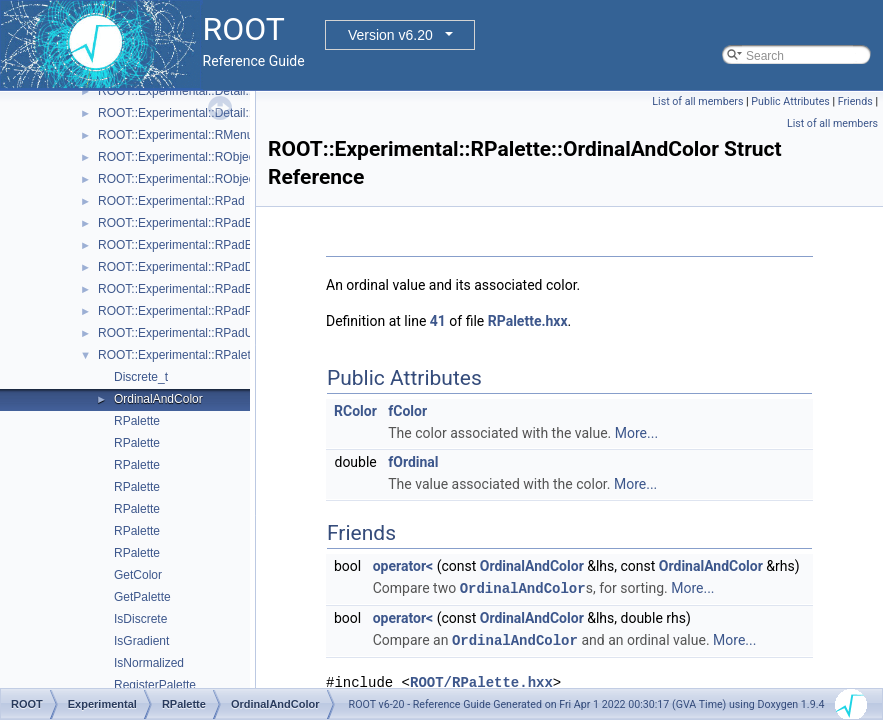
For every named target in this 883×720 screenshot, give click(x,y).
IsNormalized (149, 663)
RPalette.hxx (528, 321)
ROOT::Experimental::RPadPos (181, 311)
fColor (407, 411)
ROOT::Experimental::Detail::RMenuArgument (220, 91)
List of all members (697, 101)
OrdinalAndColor (158, 399)
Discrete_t (141, 377)
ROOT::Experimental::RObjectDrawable (203, 179)
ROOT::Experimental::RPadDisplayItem (202, 267)
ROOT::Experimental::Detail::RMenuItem (206, 113)
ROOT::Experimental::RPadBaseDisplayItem (216, 245)
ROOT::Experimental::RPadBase (185, 223)
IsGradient (141, 641)
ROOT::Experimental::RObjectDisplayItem (209, 157)
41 (438, 321)
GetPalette (142, 597)
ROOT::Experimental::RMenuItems (190, 135)
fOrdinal (413, 462)
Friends (855, 101)
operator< (403, 566)
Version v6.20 (390, 35)
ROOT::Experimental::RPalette (179, 355)
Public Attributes (790, 101)
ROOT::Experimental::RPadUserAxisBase (209, 333)
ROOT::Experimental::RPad (171, 201)
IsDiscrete (140, 619)
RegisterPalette (155, 685)
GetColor (138, 575)
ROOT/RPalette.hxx (481, 680)
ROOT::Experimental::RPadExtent (188, 289)
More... (636, 433)
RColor (355, 411)
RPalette (137, 421)
